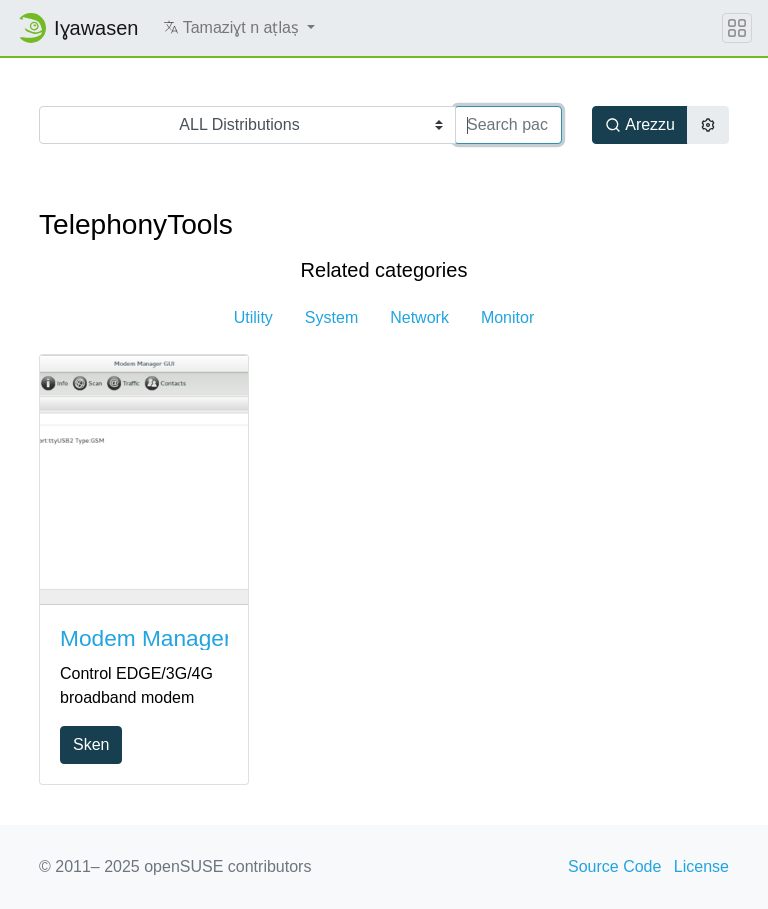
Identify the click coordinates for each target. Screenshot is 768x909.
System (331, 317)
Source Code (614, 866)
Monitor (507, 317)
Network (419, 317)
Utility (253, 317)
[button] (239, 28)
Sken (91, 744)
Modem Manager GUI (169, 638)
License (701, 866)
